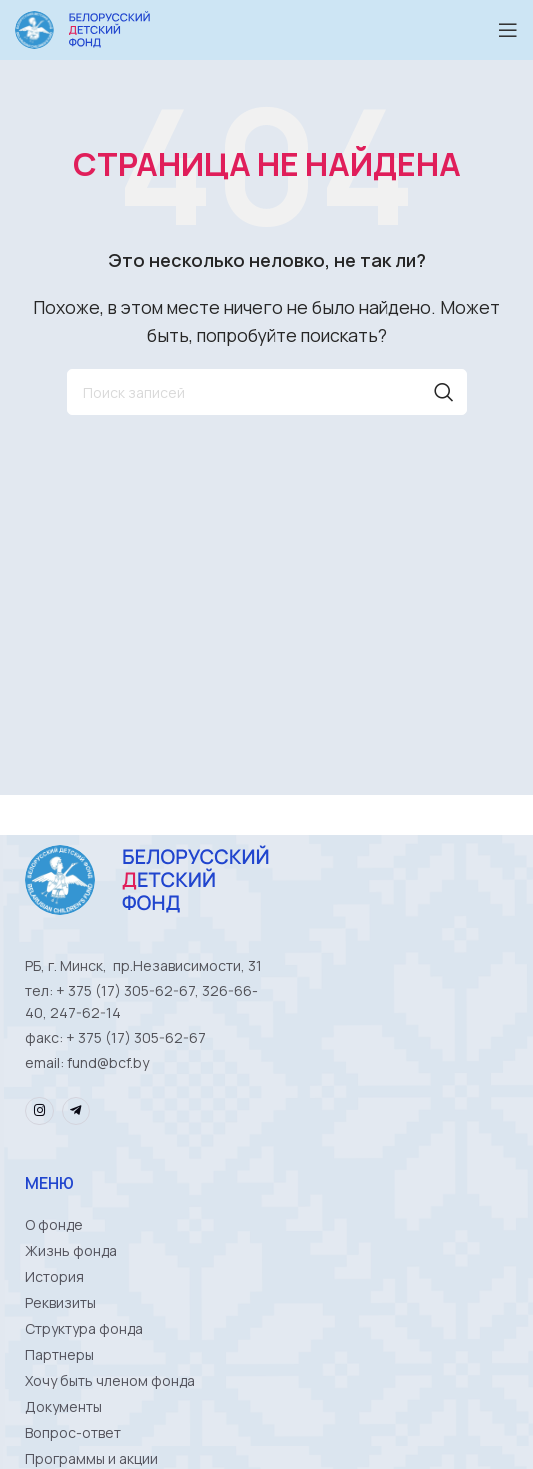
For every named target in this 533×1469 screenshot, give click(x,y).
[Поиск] (267, 392)
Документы (63, 1406)
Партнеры (59, 1354)
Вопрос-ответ (73, 1432)
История (54, 1276)
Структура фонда (84, 1328)
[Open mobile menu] (508, 30)
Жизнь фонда (71, 1250)
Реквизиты (60, 1302)
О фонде (54, 1224)
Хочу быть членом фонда (110, 1380)
